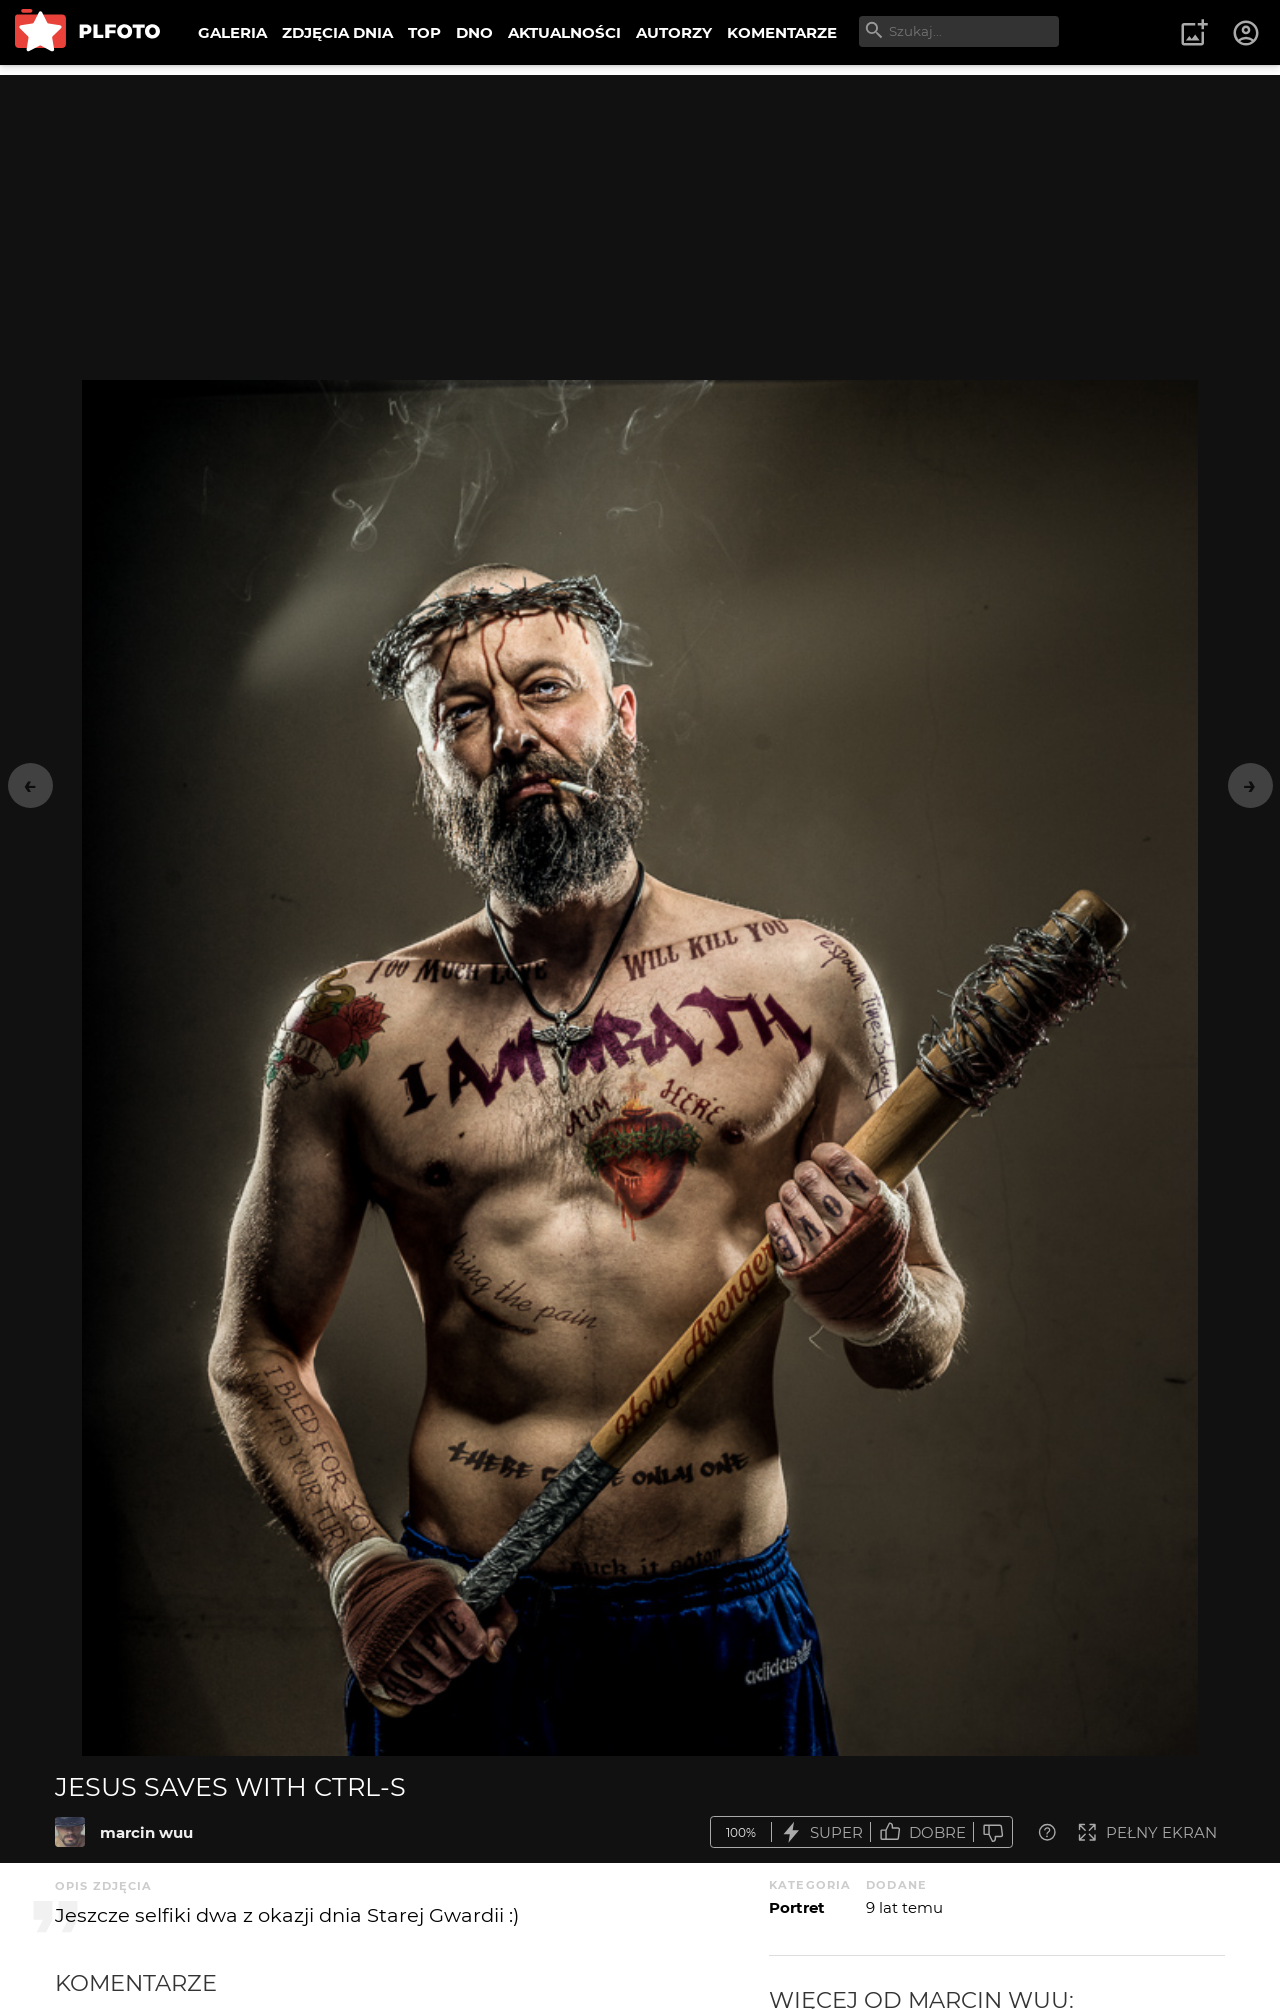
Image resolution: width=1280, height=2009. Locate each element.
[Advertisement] (640, 215)
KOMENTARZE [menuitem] (782, 32)
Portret (797, 1907)
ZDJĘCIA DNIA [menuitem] (337, 32)
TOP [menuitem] (424, 32)
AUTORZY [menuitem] (674, 32)
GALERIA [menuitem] (232, 32)
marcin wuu (146, 1832)
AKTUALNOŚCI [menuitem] (564, 32)
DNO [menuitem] (474, 32)
